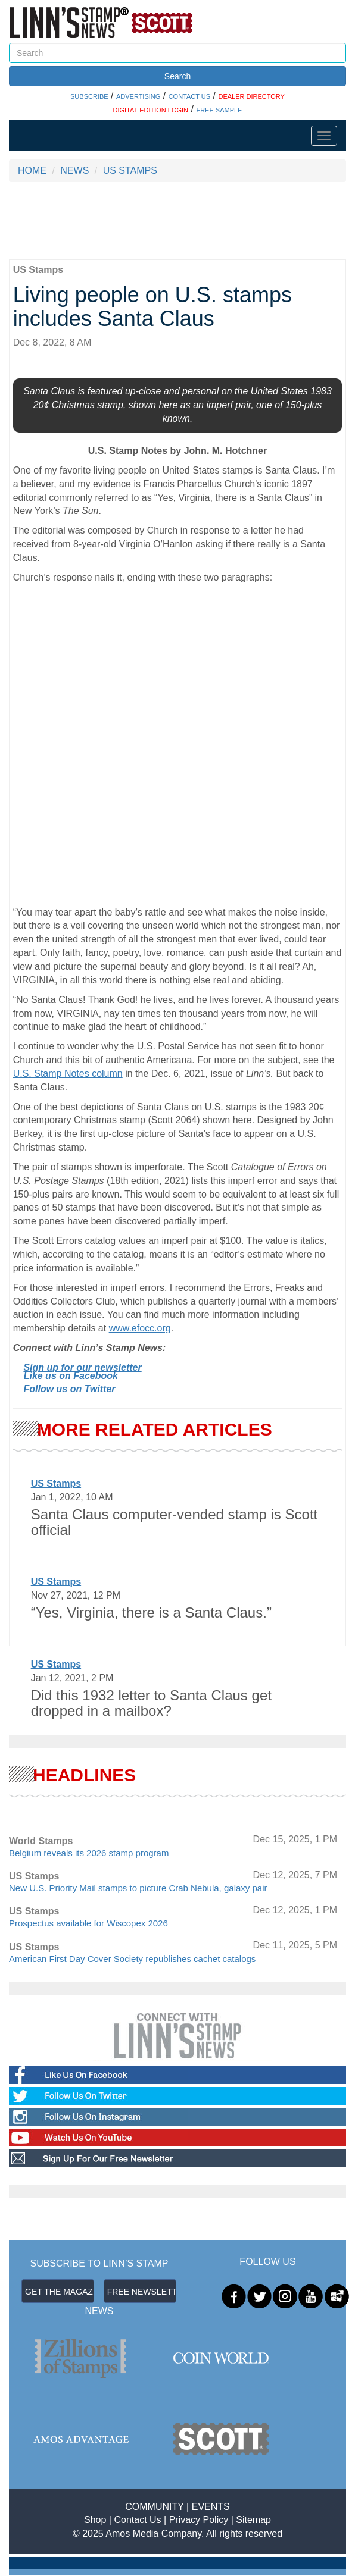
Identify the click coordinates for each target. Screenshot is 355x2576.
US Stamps (56, 1483)
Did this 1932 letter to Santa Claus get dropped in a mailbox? (151, 1703)
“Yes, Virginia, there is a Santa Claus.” (151, 1612)
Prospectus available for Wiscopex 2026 (88, 1923)
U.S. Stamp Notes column (68, 1073)
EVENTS (211, 2507)
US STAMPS (130, 170)
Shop (95, 2520)
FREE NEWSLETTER (141, 2291)
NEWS (74, 170)
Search (177, 76)
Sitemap (253, 2520)
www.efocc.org (140, 1328)
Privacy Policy (199, 2520)
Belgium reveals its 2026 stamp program (89, 1853)
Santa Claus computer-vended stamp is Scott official (174, 1522)
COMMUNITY (154, 2507)
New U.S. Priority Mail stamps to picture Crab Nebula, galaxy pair (138, 1888)
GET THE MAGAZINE (59, 2291)
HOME (32, 170)
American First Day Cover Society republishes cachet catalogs (132, 1959)
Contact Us (137, 2520)
